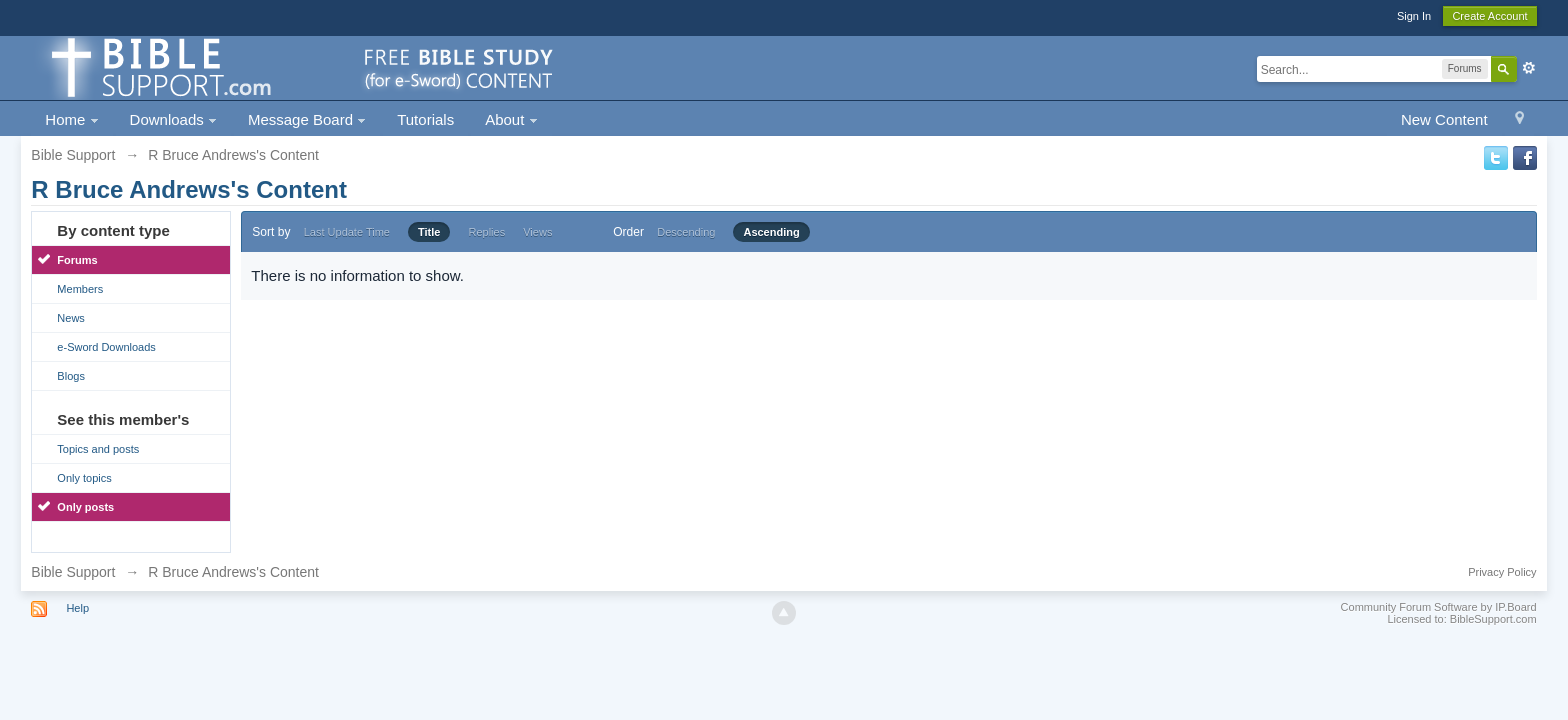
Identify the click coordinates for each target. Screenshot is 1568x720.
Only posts (85, 507)
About (511, 119)
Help (77, 608)
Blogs (71, 376)
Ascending (771, 232)
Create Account (1489, 16)
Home (71, 119)
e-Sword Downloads (106, 347)
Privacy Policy (1502, 572)
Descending (686, 232)
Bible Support (73, 572)
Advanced (1529, 68)
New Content (1444, 119)
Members (80, 289)
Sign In (1414, 16)
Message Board (307, 119)
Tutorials (425, 119)
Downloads (173, 119)
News (71, 318)
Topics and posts (98, 449)
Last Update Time (347, 232)
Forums (77, 260)
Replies (486, 232)
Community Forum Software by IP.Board (1439, 607)
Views (537, 232)
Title (429, 232)
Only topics (84, 478)
